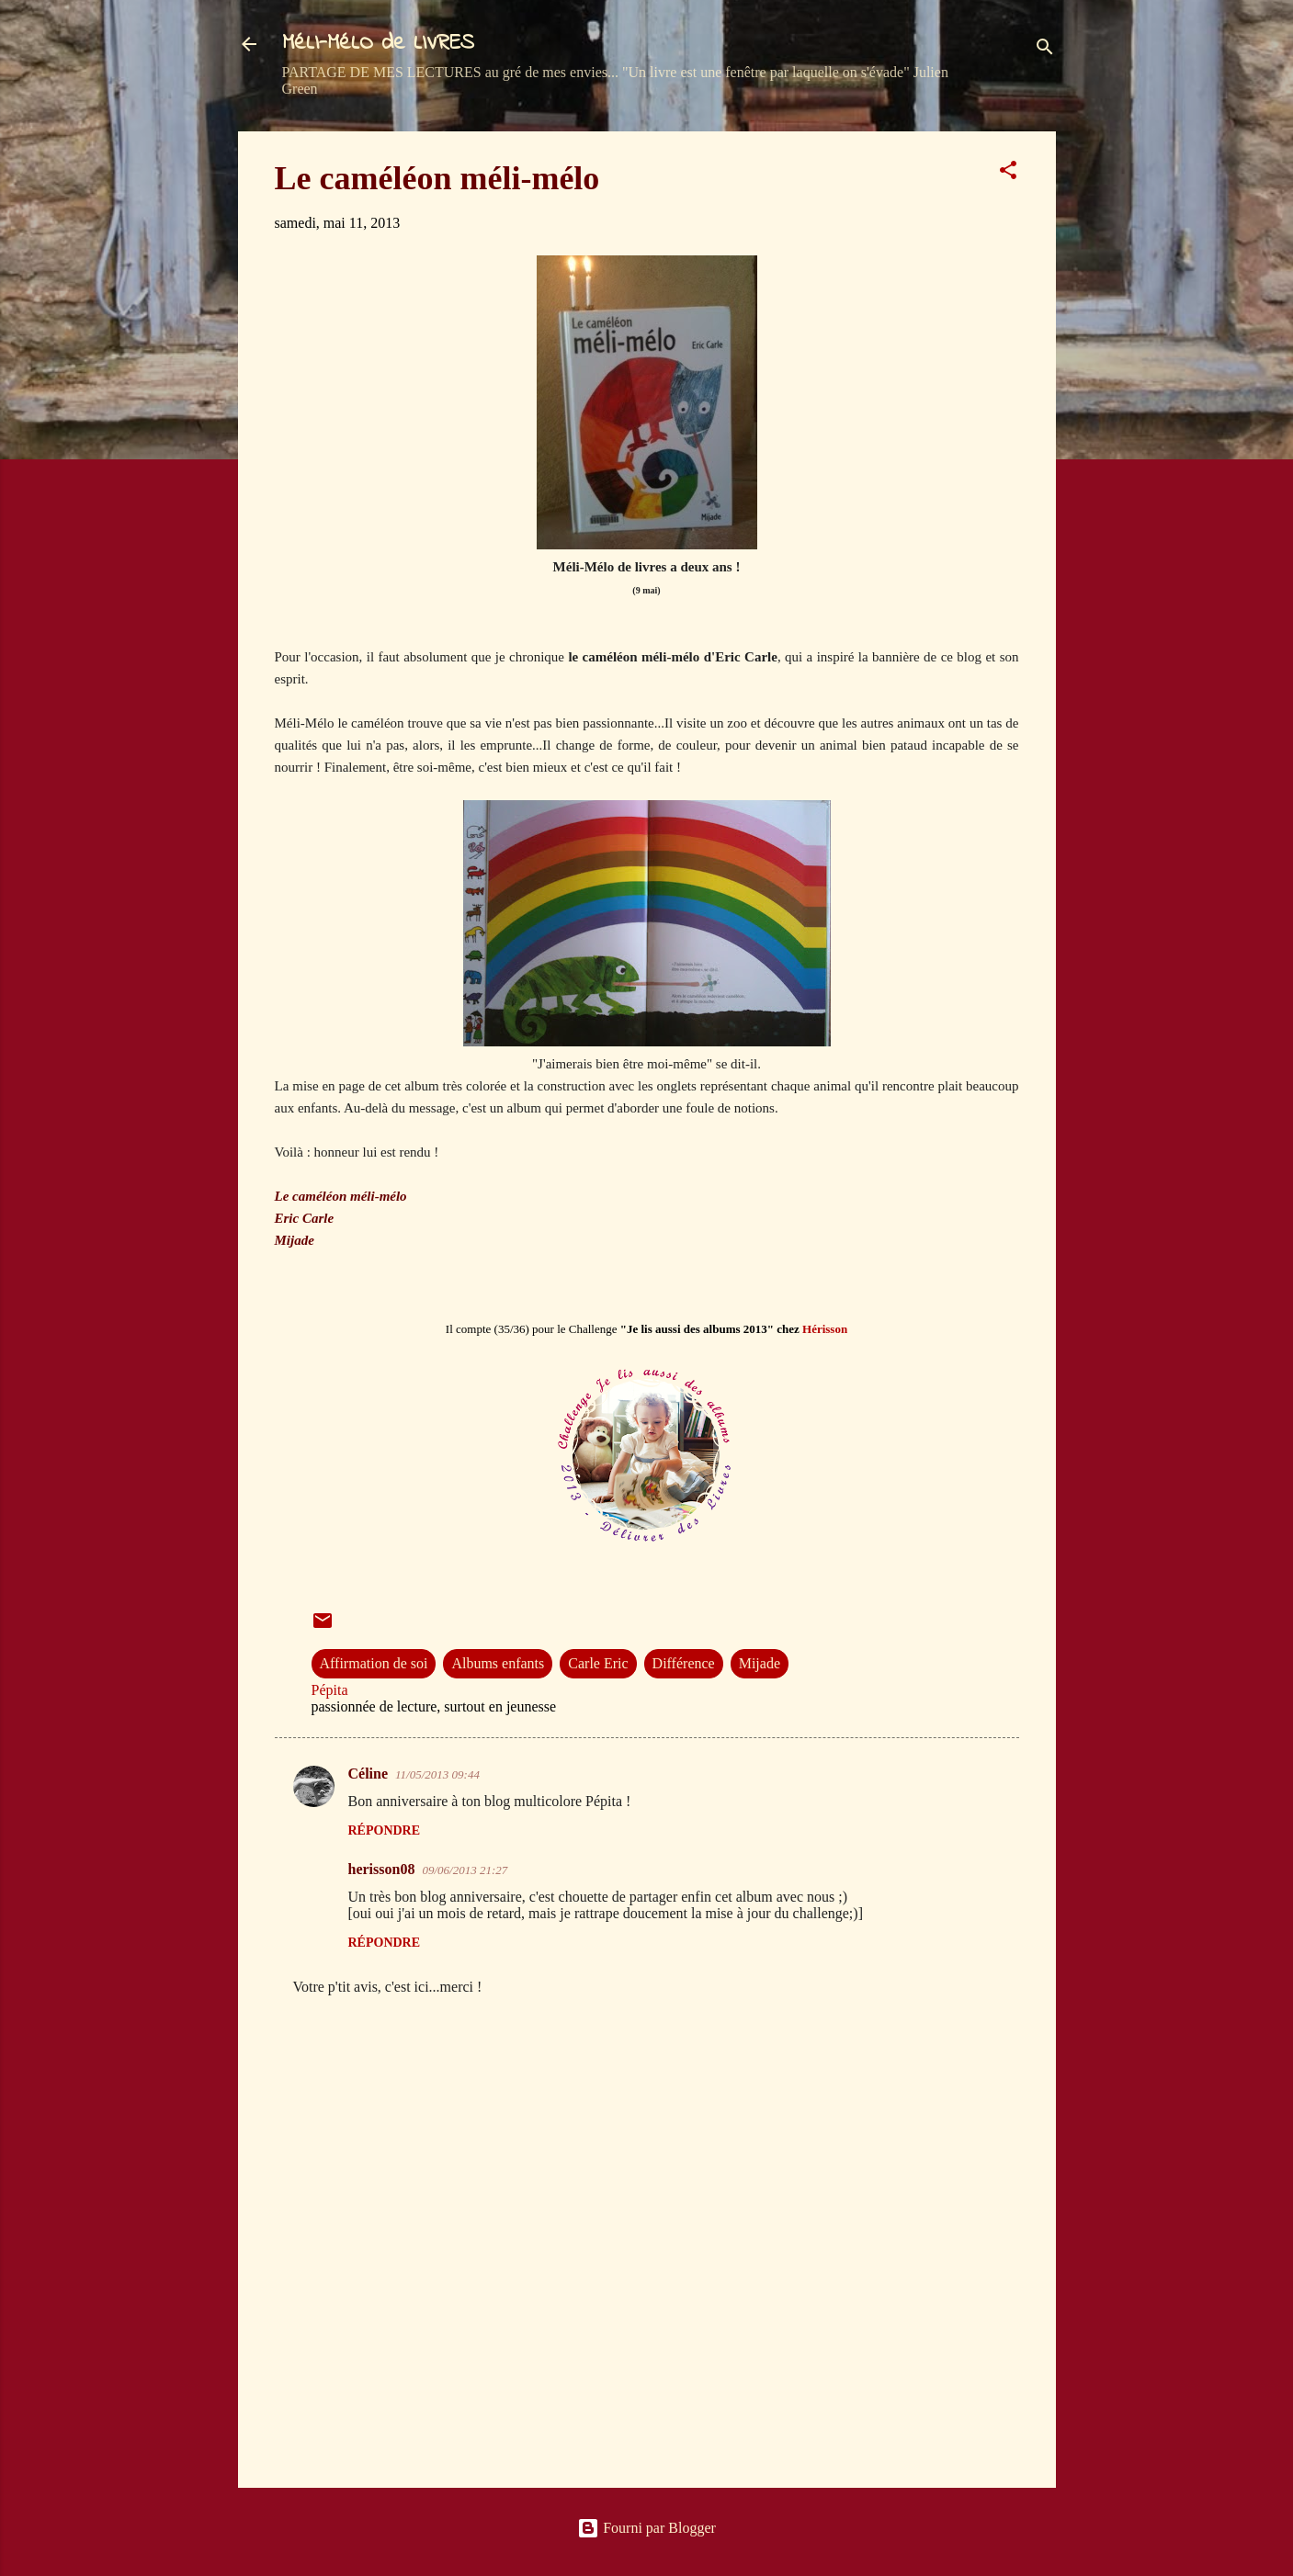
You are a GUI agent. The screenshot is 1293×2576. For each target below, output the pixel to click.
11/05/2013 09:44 (437, 1774)
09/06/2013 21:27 (464, 1870)
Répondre (384, 1830)
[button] (1008, 173)
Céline (368, 1773)
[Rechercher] (1045, 50)
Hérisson (824, 1329)
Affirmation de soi (374, 1663)
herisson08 (381, 1869)
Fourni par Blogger (646, 2528)
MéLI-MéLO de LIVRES (378, 44)
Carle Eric (598, 1663)
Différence (683, 1663)
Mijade (759, 1663)
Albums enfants (497, 1663)
